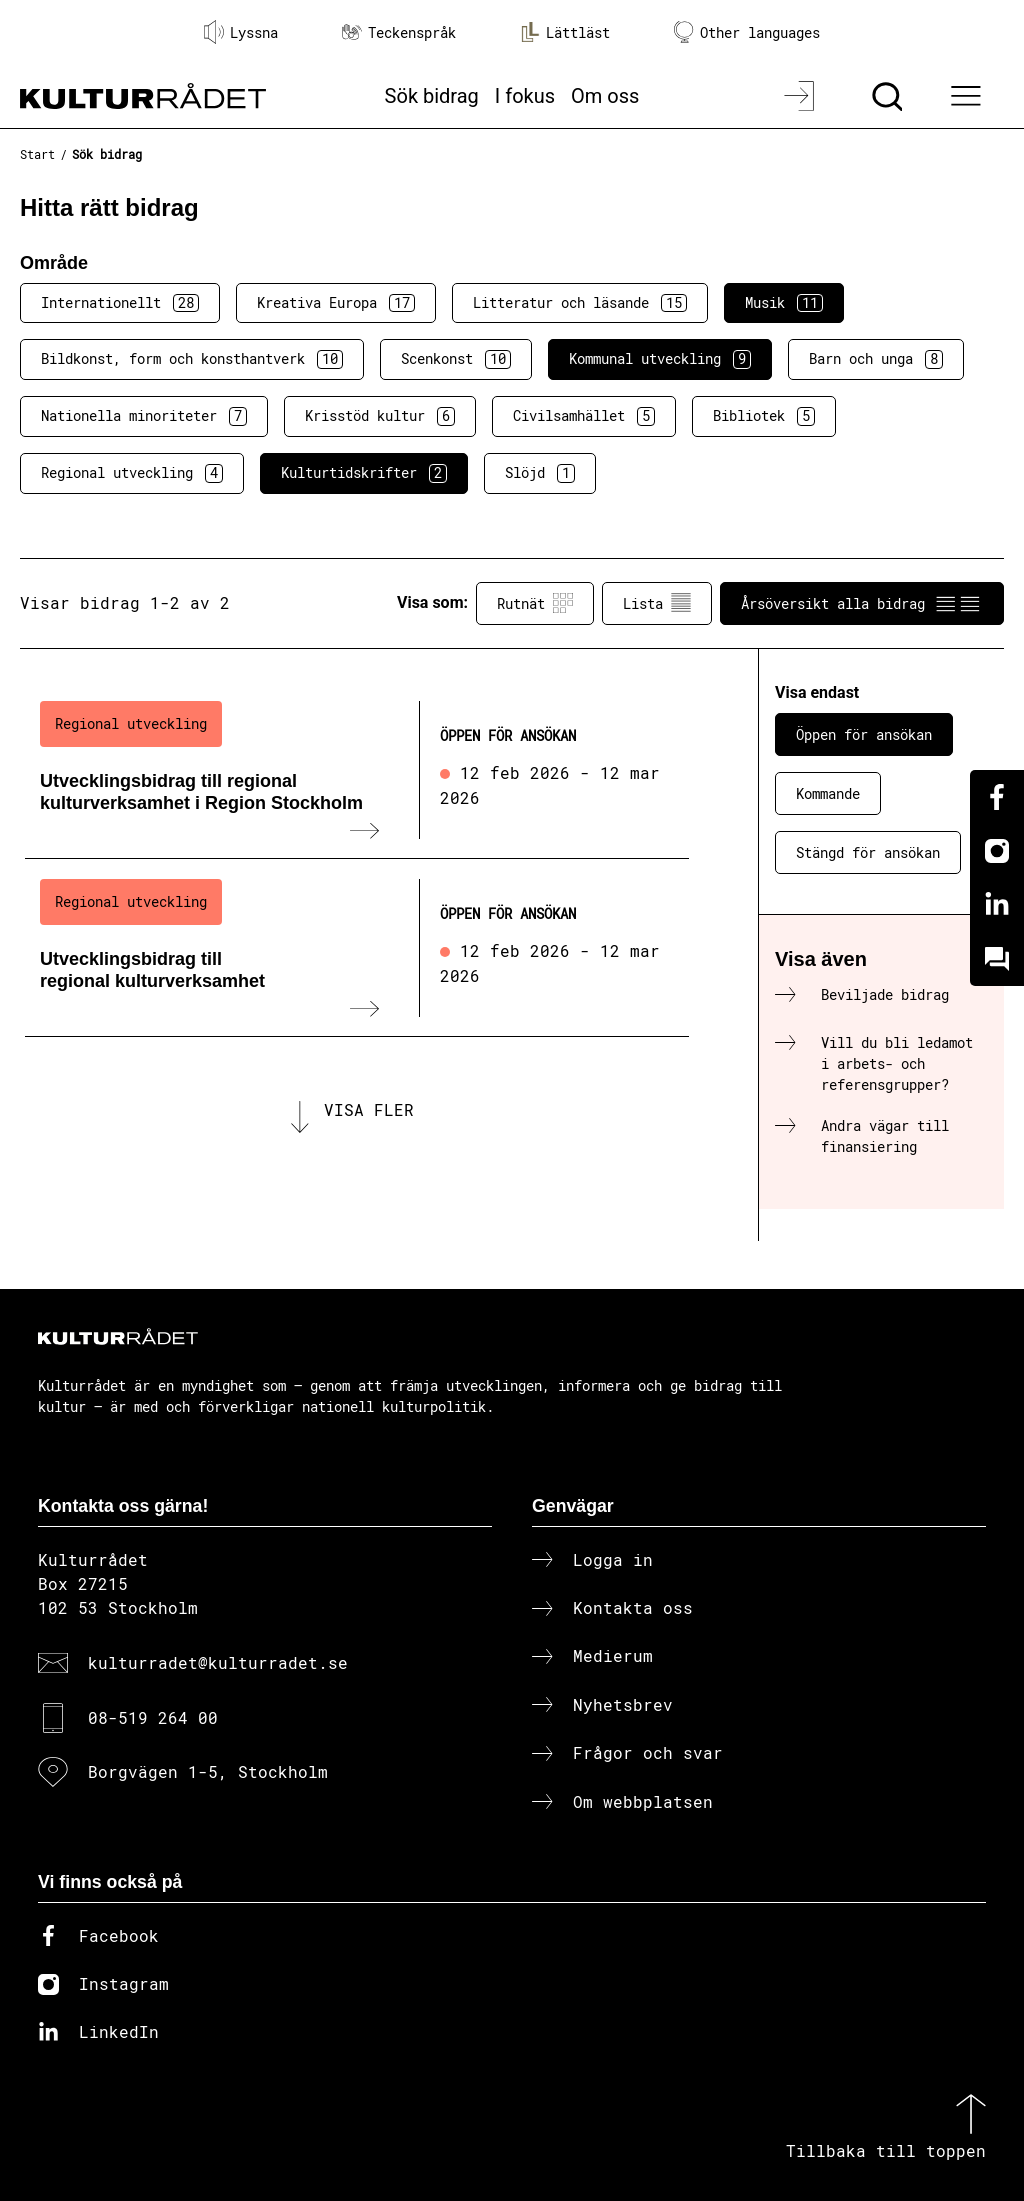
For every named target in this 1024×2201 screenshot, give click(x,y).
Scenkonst (456, 359)
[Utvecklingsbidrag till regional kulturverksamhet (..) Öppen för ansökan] (357, 948)
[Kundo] (997, 959)
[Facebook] (997, 797)
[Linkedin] (997, 905)
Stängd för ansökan (868, 852)
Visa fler (369, 1109)
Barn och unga (876, 359)
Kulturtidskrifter (364, 473)
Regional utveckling (132, 473)
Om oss (605, 96)
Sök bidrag (432, 96)
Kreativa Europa (336, 303)
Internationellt (120, 303)
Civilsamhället (584, 416)
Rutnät (535, 603)
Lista (657, 603)
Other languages (747, 32)
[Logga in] (801, 96)
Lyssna (241, 32)
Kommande (828, 793)
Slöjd (540, 473)
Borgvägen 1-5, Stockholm (208, 1771)
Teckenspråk (399, 32)
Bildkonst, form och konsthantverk (192, 359)
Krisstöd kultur (380, 416)
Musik (784, 303)
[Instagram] (997, 851)
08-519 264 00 (153, 1717)
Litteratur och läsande (580, 303)
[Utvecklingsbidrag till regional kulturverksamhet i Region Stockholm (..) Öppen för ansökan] (357, 770)
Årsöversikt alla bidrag (862, 603)
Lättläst (565, 32)
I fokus (525, 96)
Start (37, 154)
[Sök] (889, 96)
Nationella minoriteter (144, 416)
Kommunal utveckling (660, 359)
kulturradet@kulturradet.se (218, 1662)
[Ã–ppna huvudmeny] (969, 96)
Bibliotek (764, 416)
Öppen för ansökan (864, 734)
